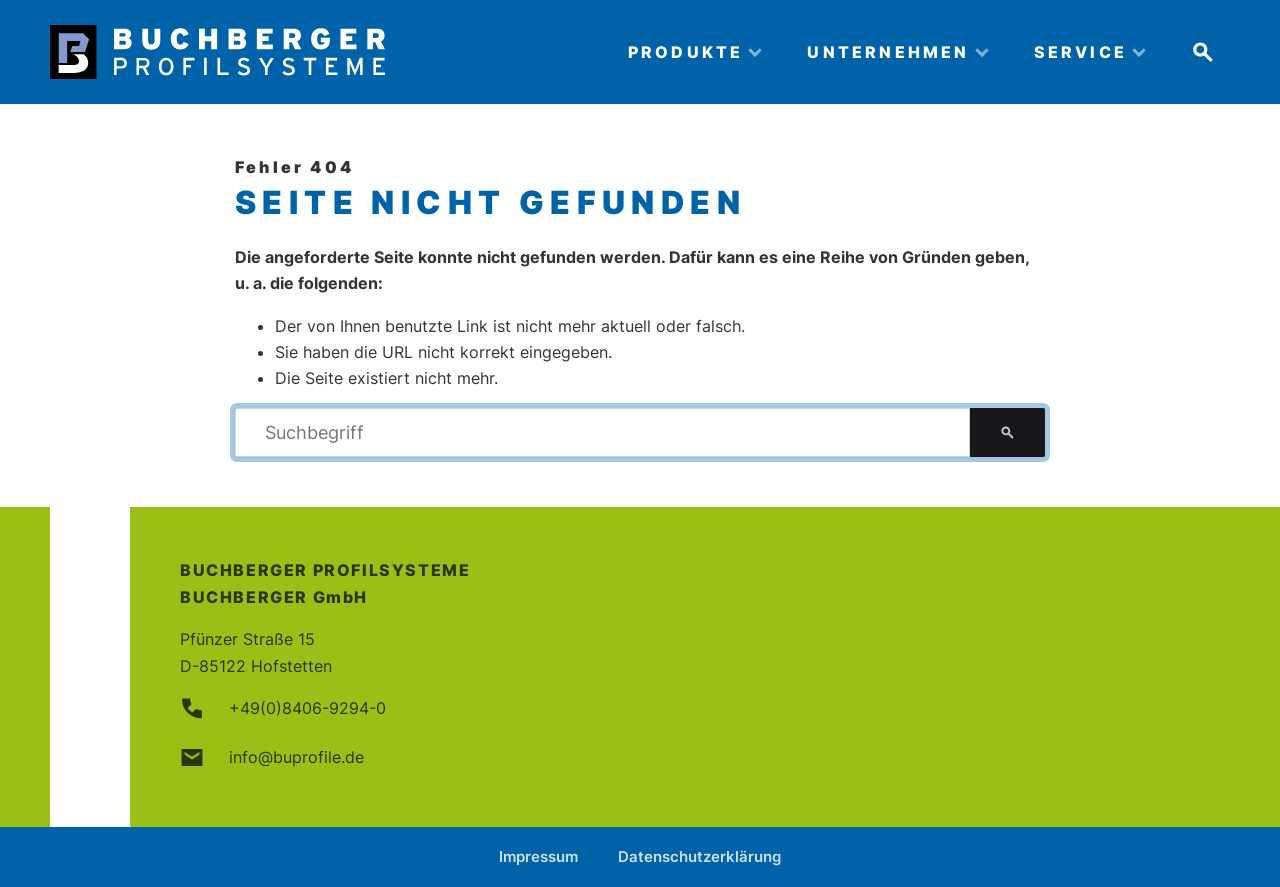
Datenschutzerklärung (699, 856)
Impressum (538, 856)
